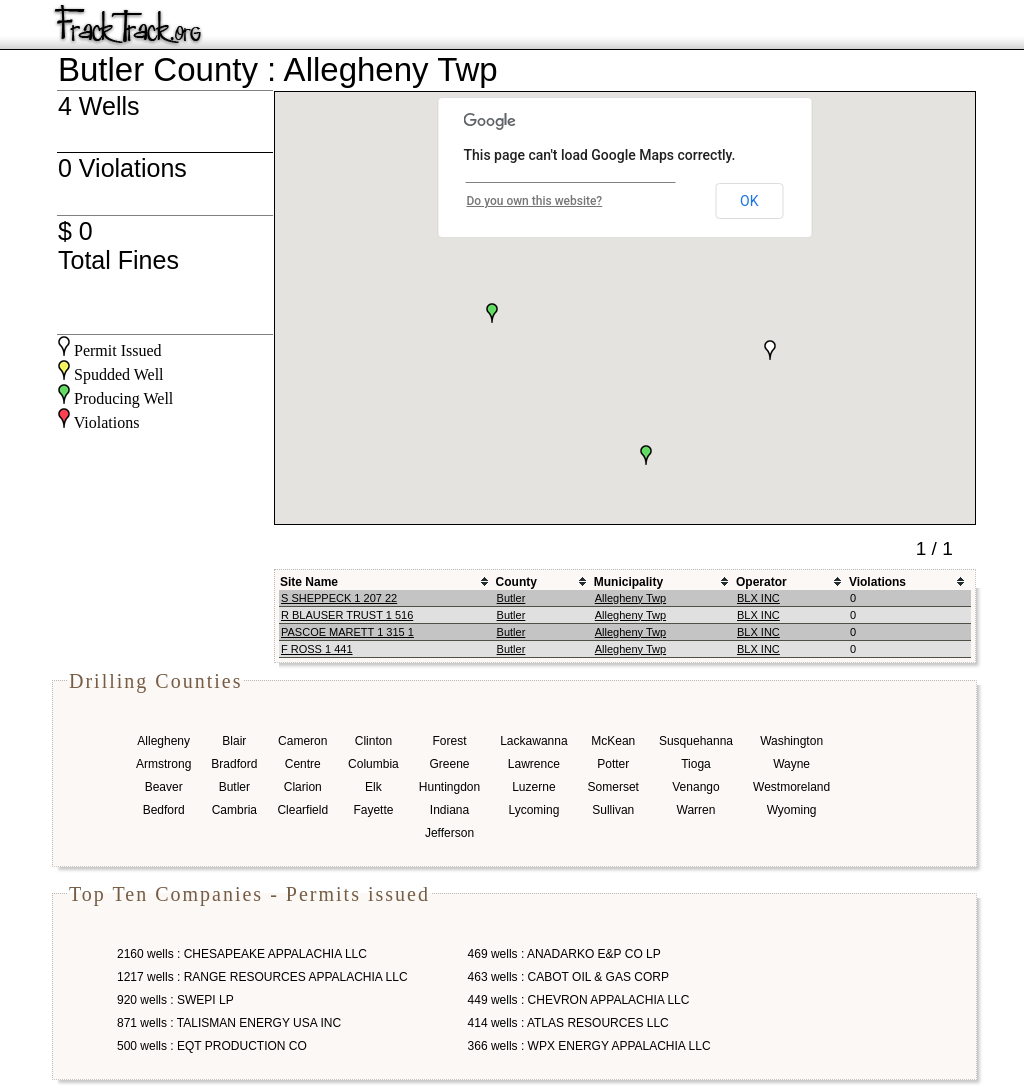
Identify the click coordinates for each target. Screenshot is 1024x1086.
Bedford (164, 810)
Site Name (309, 582)
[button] (492, 313)
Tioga (696, 764)
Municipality (628, 582)
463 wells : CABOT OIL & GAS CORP (568, 977)
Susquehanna (696, 741)
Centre (303, 764)
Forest (449, 741)
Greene (449, 764)
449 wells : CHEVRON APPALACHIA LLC (579, 1000)
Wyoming (792, 810)
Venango (695, 787)
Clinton (373, 741)
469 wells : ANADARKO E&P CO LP (564, 954)
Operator (761, 582)
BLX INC (758, 598)
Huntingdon (449, 787)
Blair (234, 741)
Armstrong (163, 764)
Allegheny (163, 741)
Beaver (164, 787)
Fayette (373, 810)
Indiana (449, 810)
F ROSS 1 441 (317, 649)
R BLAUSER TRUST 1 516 (347, 615)
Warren (696, 810)
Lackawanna (533, 741)
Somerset (613, 787)
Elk (373, 787)
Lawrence (534, 764)
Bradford (234, 764)
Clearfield (302, 810)
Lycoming (533, 810)
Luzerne (533, 787)
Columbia (373, 764)
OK (749, 201)
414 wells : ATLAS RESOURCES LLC (568, 1023)
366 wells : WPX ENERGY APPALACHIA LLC (589, 1046)
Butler (511, 598)
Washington (791, 741)
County (516, 582)
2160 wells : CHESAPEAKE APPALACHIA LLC (242, 954)
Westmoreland (791, 787)
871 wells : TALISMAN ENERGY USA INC (229, 1023)
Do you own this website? (535, 201)
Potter (613, 764)
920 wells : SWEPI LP (175, 1000)
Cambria (234, 810)
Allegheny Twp (630, 598)
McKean (613, 741)
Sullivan (613, 810)
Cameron (302, 741)
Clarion (303, 787)
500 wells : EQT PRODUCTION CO (212, 1046)
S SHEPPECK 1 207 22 (339, 598)
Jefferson (449, 833)
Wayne (791, 764)
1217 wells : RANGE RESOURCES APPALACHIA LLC (262, 977)
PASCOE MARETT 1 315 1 (347, 632)
